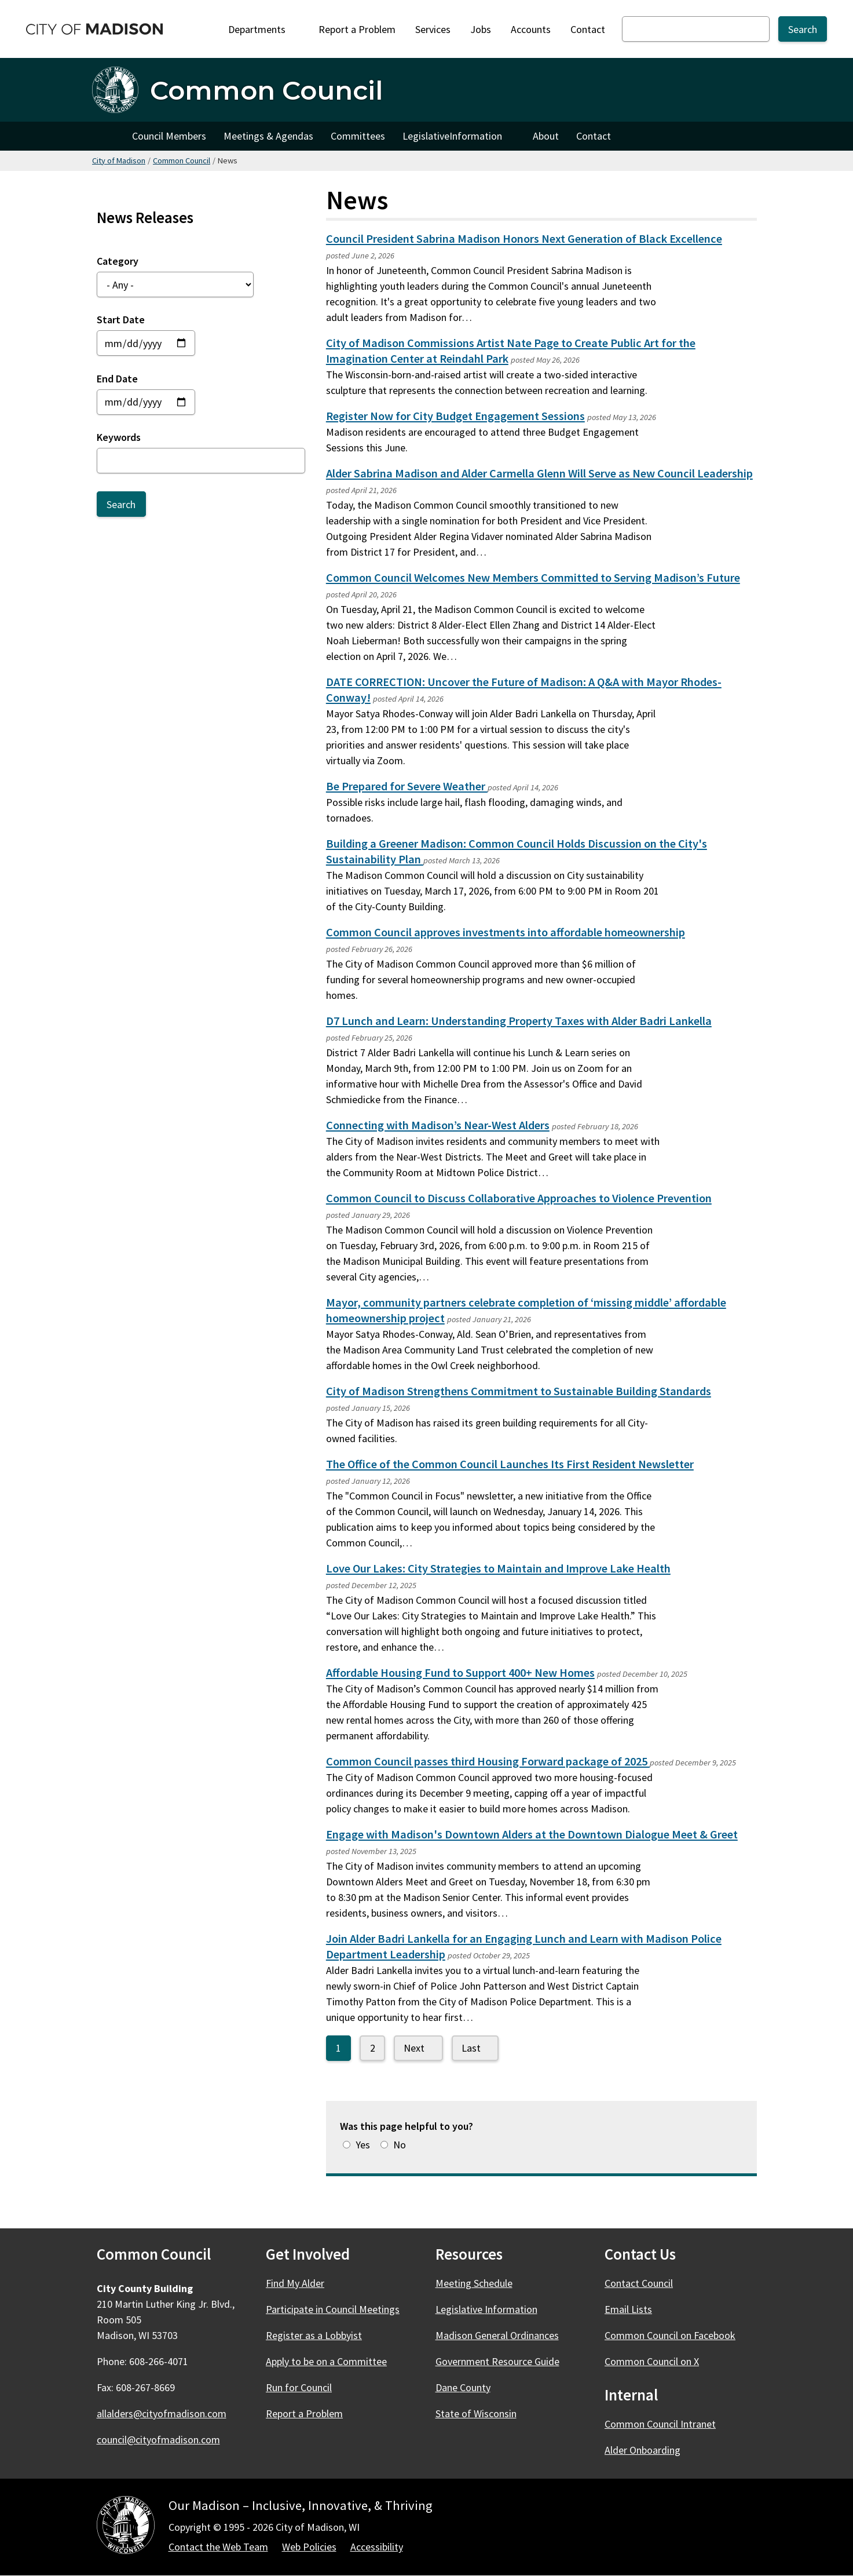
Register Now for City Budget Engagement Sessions (455, 416)
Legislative (458, 139)
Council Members (169, 136)
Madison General (503, 2335)
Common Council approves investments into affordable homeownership (505, 932)
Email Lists (628, 2309)
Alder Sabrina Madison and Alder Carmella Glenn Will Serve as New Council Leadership (539, 473)
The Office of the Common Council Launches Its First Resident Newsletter (510, 1464)
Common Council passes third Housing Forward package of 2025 (488, 1761)
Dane (469, 2387)
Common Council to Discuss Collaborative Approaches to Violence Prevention (519, 1198)
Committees (358, 136)
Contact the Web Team (218, 2546)
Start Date (121, 319)
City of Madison (118, 160)
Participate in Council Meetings (333, 2309)
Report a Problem (357, 29)
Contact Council (639, 2283)
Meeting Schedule (473, 2283)
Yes (363, 2144)
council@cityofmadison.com (158, 2439)
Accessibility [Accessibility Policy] (376, 2546)
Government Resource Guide (497, 2361)
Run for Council (299, 2387)
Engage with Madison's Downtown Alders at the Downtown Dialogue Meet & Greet (532, 1834)
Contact (587, 29)
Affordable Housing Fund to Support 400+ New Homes (460, 1672)
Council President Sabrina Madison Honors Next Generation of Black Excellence (524, 238)
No (399, 2144)
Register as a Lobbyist (314, 2335)
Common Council (181, 160)
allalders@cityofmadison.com (161, 2413)
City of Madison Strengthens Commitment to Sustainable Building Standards (518, 1391)
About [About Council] (546, 136)
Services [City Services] (433, 29)
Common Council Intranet (660, 2424)
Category (117, 261)
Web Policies (309, 2546)
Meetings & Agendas (268, 136)
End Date (117, 378)
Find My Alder (295, 2283)
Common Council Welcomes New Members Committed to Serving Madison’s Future (533, 577)
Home (107, 136)
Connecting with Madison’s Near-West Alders (438, 1125)
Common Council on (677, 2335)
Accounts (531, 29)
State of (482, 2413)
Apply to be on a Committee (326, 2361)
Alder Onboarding (642, 2450)
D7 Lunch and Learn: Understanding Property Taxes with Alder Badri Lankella (519, 1020)
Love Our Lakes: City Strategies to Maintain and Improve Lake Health (498, 1568)
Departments (263, 29)
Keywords (119, 436)
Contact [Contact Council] (593, 136)
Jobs (480, 29)
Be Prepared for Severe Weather (407, 786)
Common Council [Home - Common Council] (266, 90)
